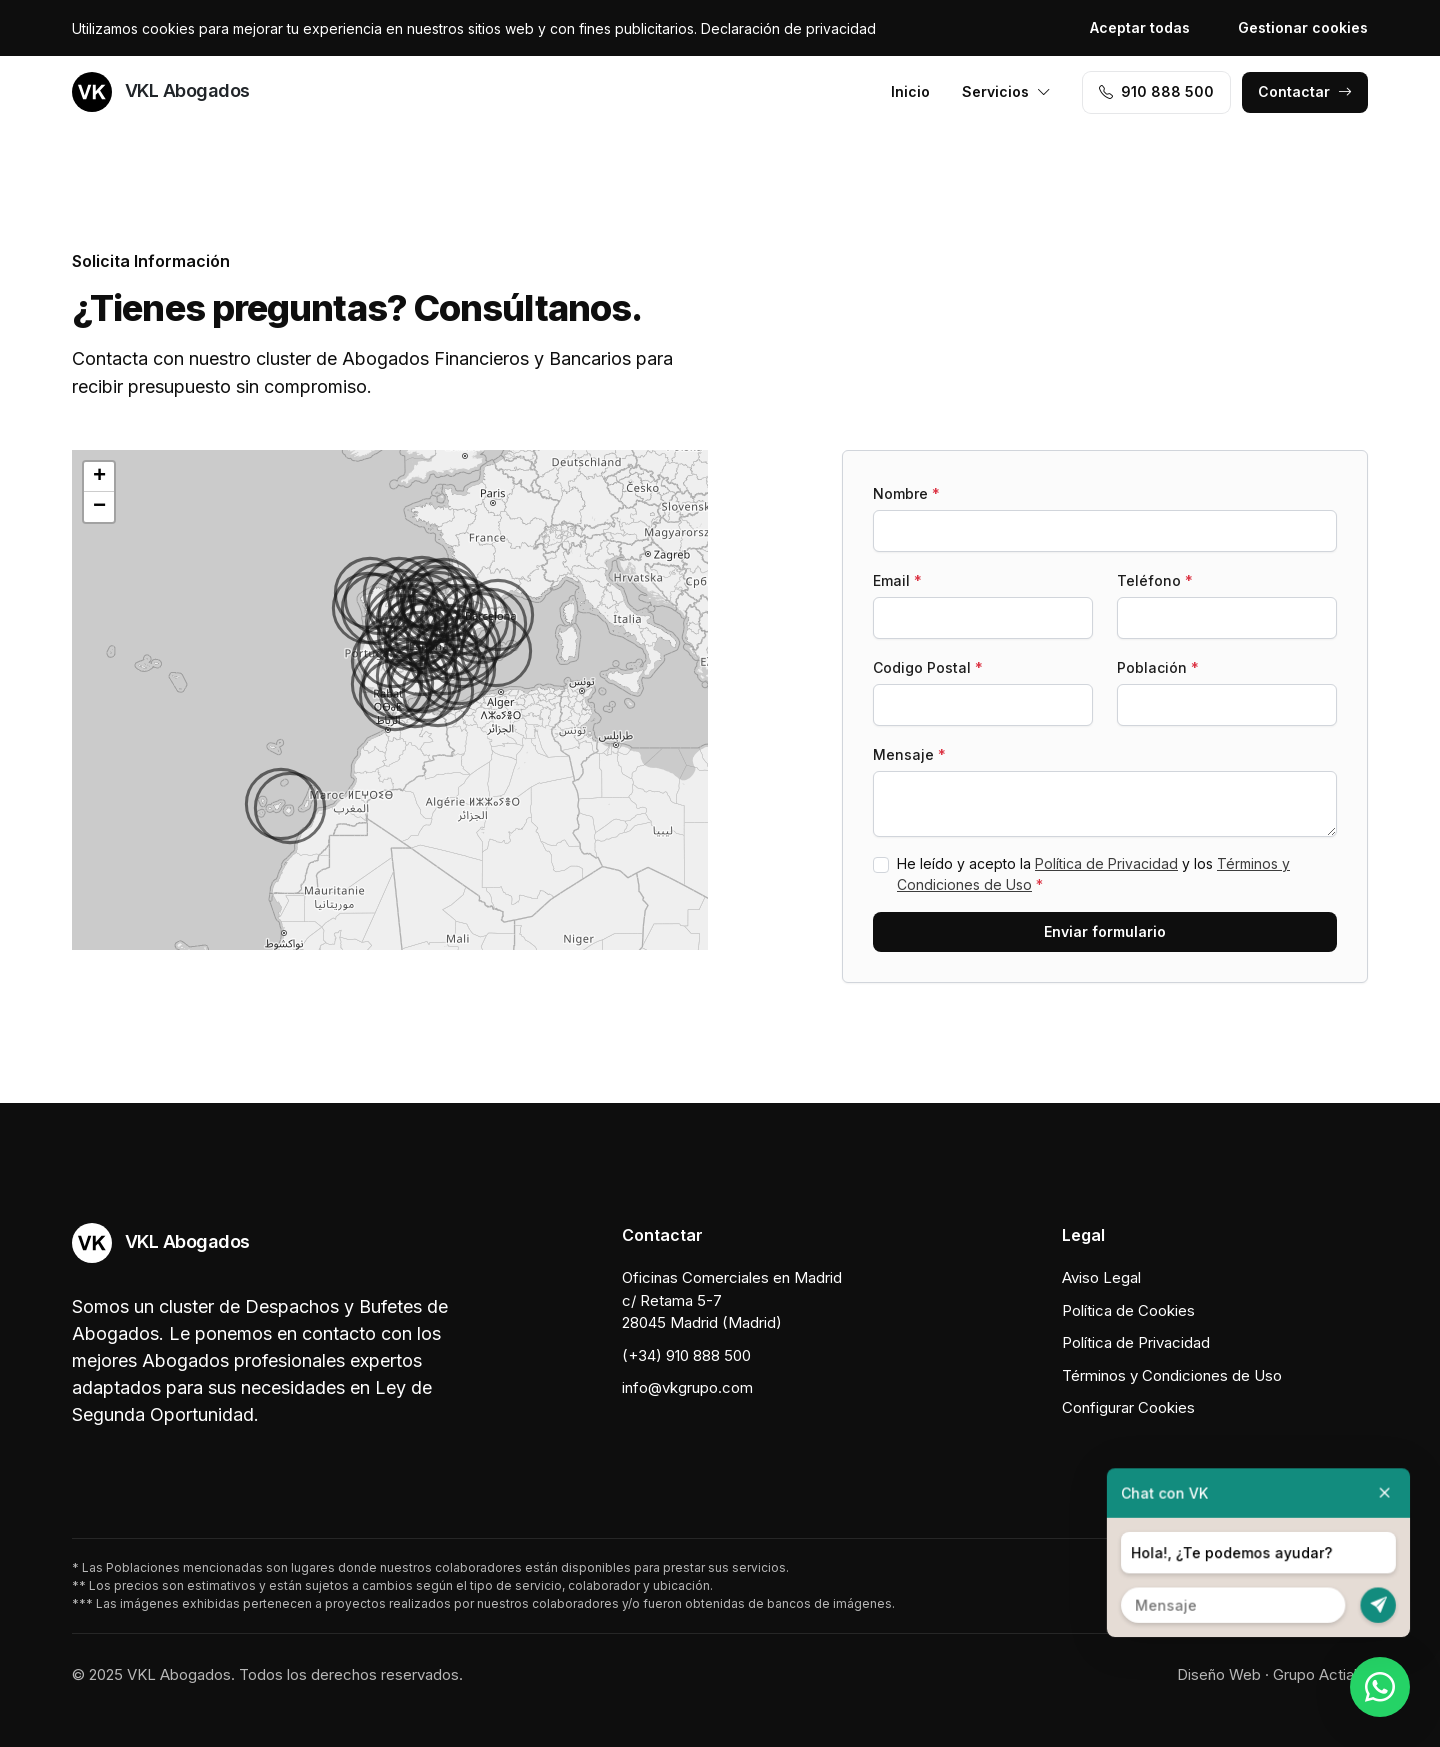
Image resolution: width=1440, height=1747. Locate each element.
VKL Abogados (161, 92)
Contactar (1305, 91)
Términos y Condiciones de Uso (1172, 1375)
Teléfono (1155, 580)
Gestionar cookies (1303, 27)
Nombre (906, 493)
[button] (395, 695)
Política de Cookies (1128, 1310)
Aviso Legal (1101, 1277)
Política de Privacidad (1106, 863)
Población (1158, 667)
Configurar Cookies (1128, 1407)
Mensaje (909, 754)
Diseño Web (1219, 1674)
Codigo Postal (928, 667)
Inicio (910, 91)
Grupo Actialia (1320, 1674)
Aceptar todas (1140, 27)
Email (897, 580)
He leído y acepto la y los (1093, 874)
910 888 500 (1156, 91)
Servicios (1006, 91)
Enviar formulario (1105, 931)
